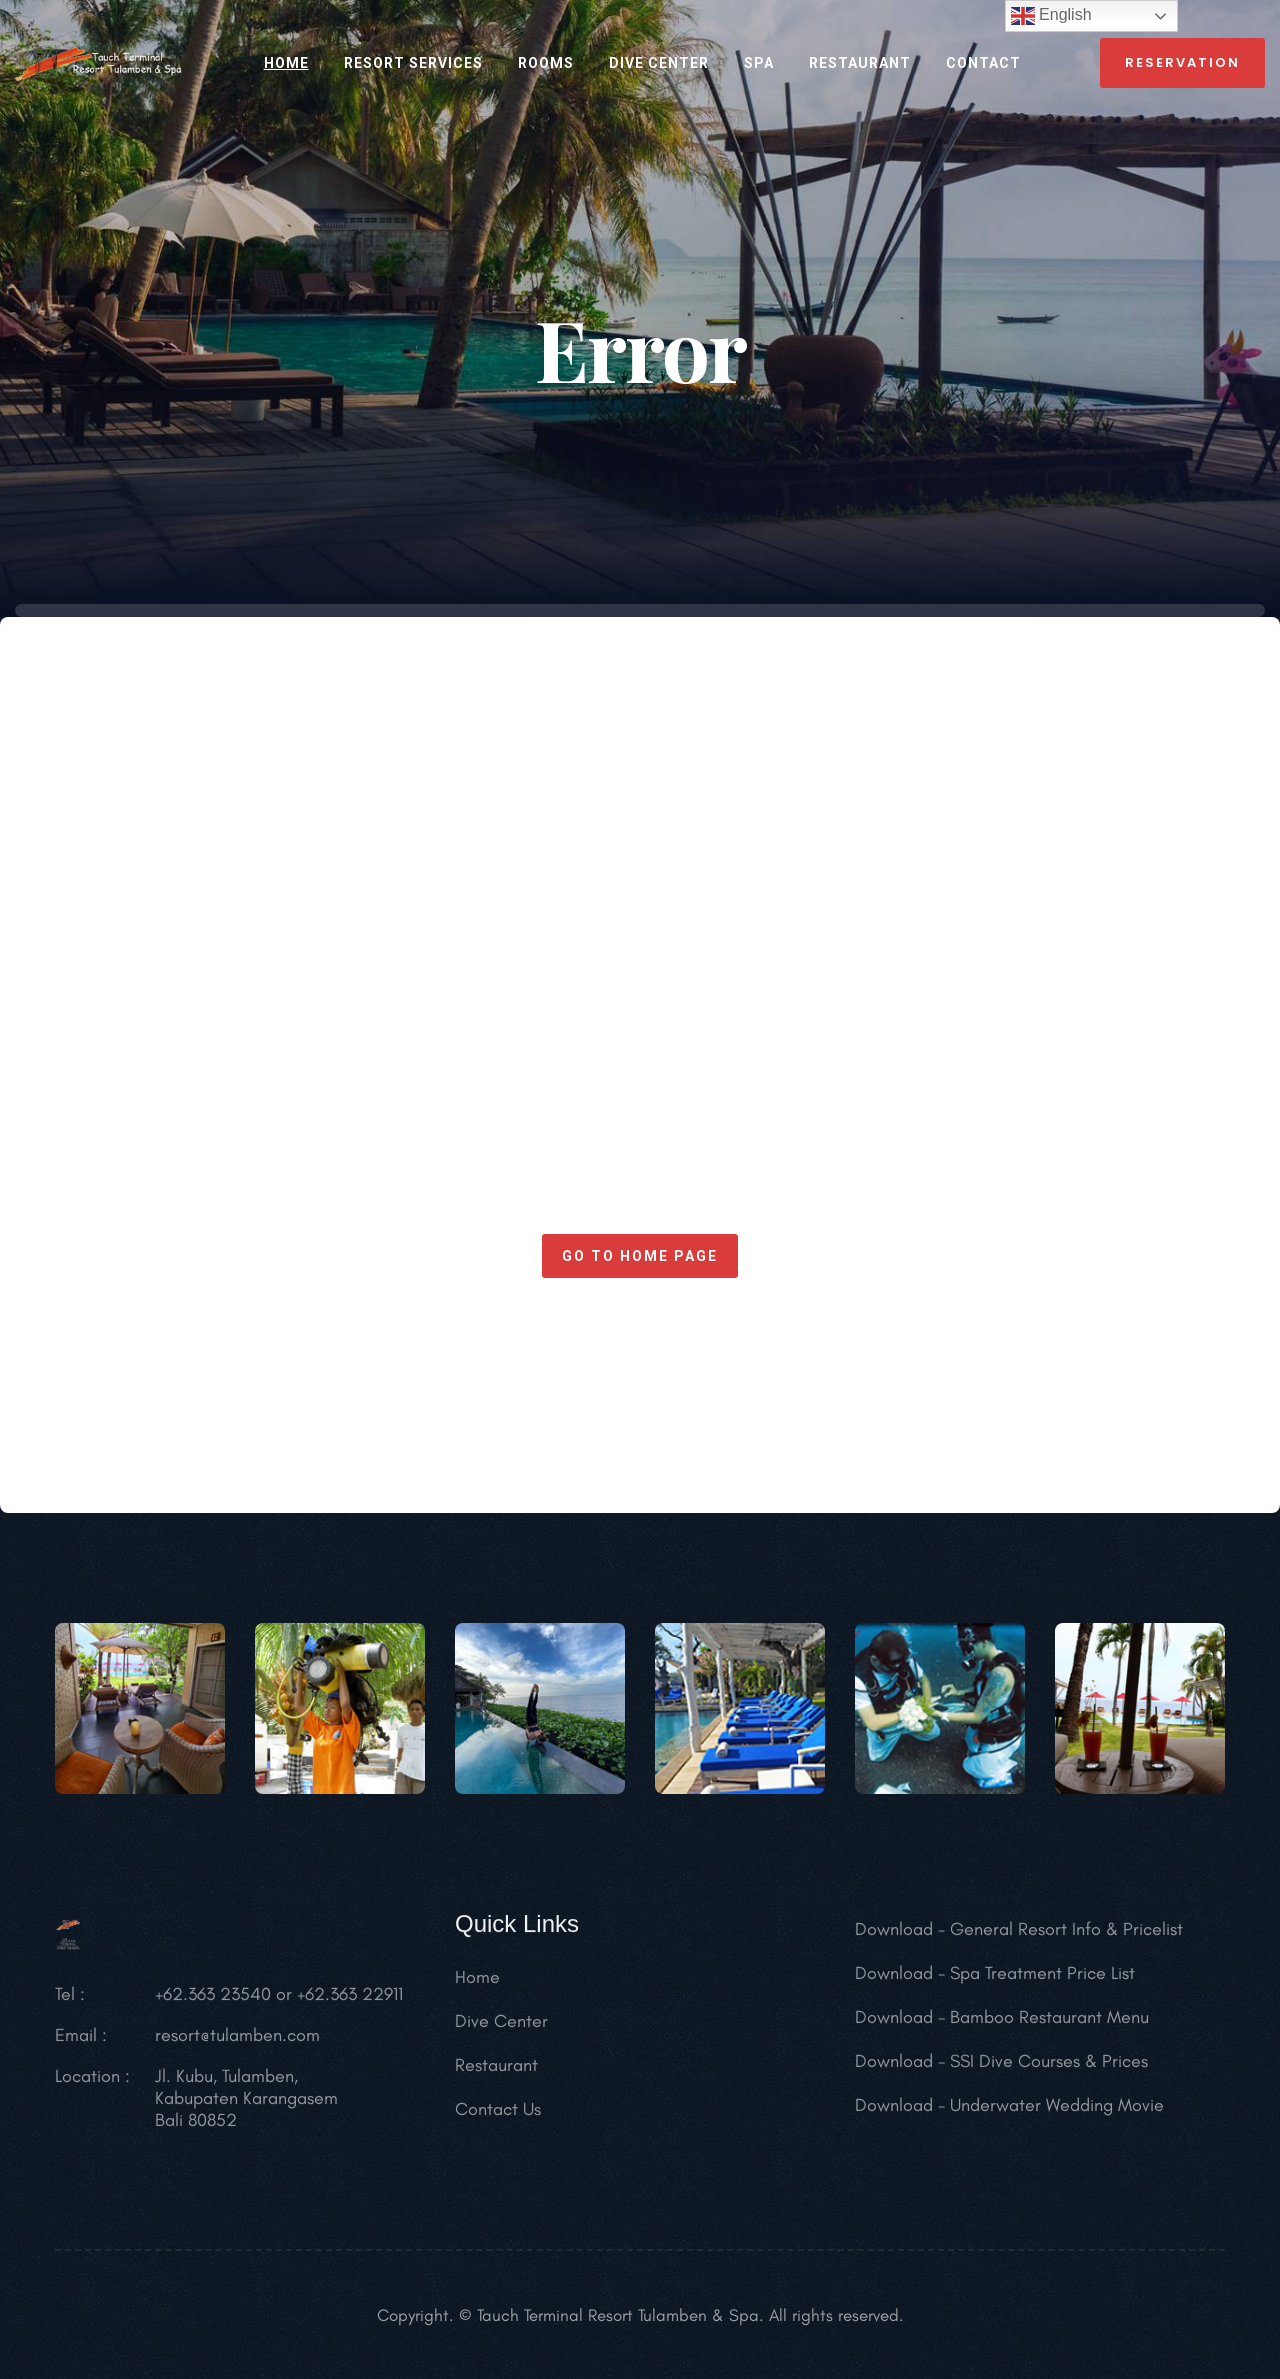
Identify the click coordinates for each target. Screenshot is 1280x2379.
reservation (1182, 62)
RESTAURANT (860, 63)
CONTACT (983, 63)
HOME (286, 63)
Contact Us (498, 2119)
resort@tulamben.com (237, 2045)
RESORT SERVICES (413, 63)
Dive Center (659, 63)
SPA (759, 63)
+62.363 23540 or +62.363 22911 (279, 2004)
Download (894, 1939)
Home (477, 1987)
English (1051, 16)
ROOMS (546, 63)
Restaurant (496, 2075)
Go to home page (640, 1256)
